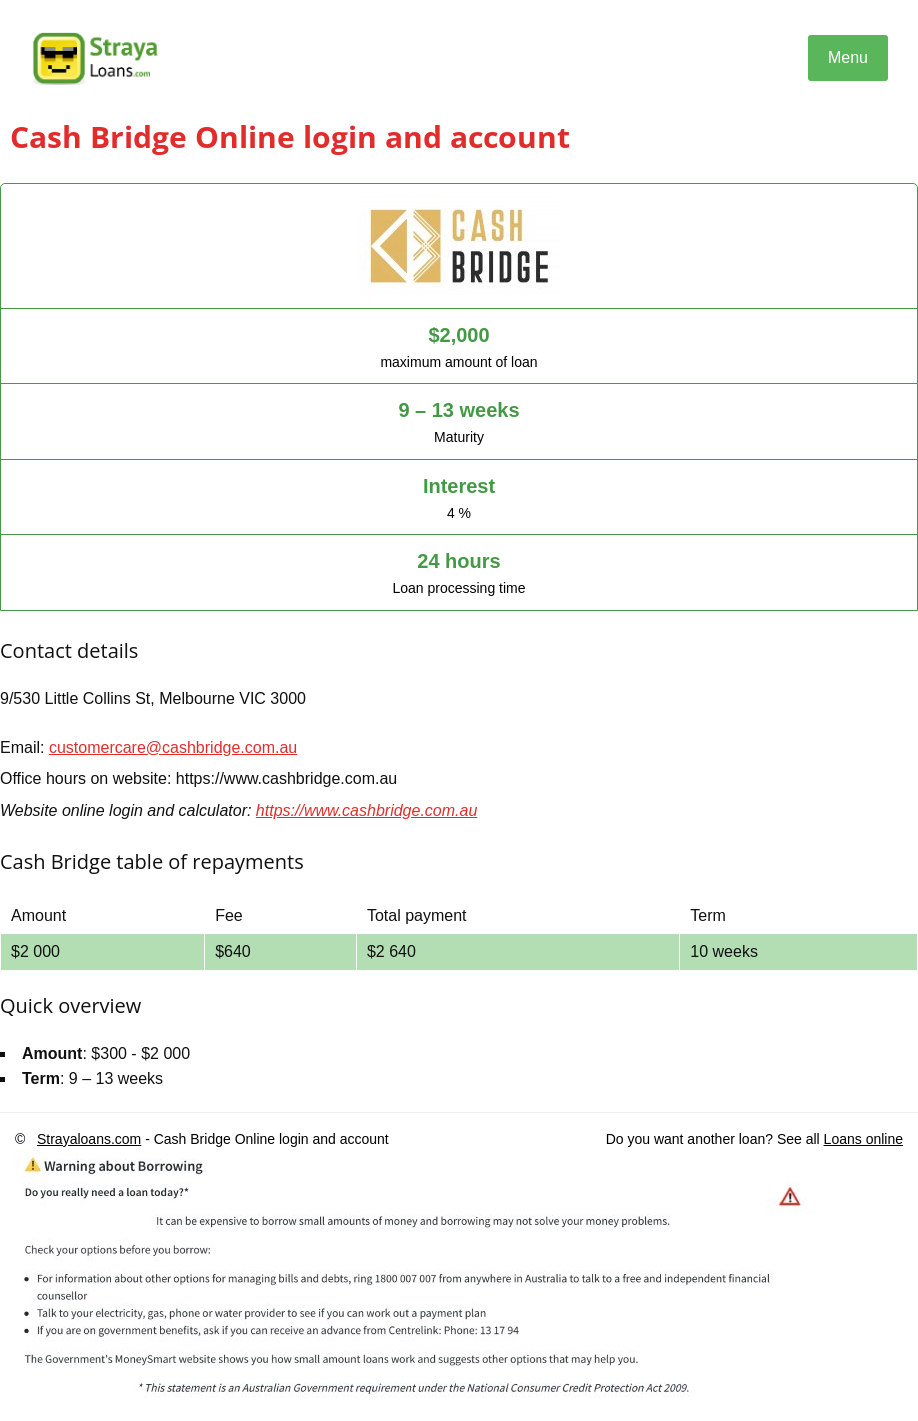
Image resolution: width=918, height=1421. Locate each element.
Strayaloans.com (89, 1139)
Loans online (863, 1139)
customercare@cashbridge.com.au (173, 747)
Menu (848, 57)
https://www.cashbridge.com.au (366, 810)
